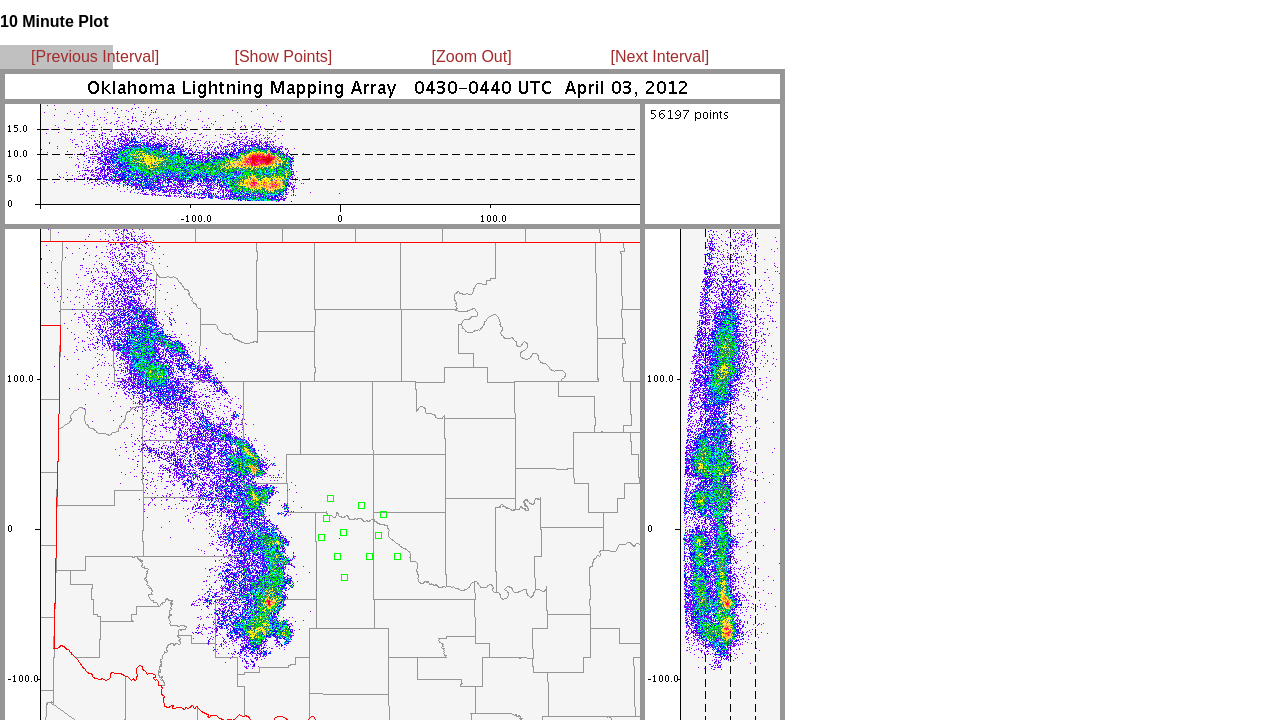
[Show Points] (283, 56)
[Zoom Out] (472, 56)
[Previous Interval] (95, 56)
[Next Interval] (660, 56)
